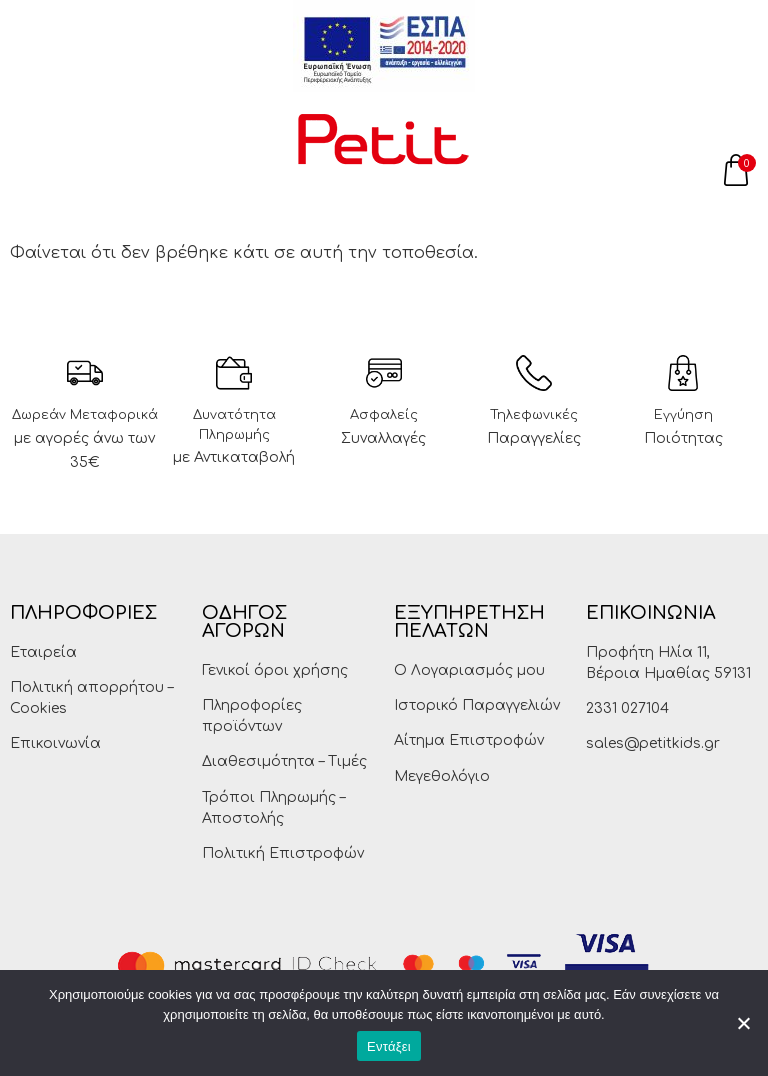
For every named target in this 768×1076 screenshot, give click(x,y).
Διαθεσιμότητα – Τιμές (284, 761)
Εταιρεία (43, 652)
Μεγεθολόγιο (442, 776)
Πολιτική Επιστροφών (283, 853)
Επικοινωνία (55, 743)
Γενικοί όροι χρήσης (275, 670)
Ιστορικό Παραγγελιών (477, 705)
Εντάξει (389, 1046)
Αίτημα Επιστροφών (469, 740)
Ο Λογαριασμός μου (469, 670)
